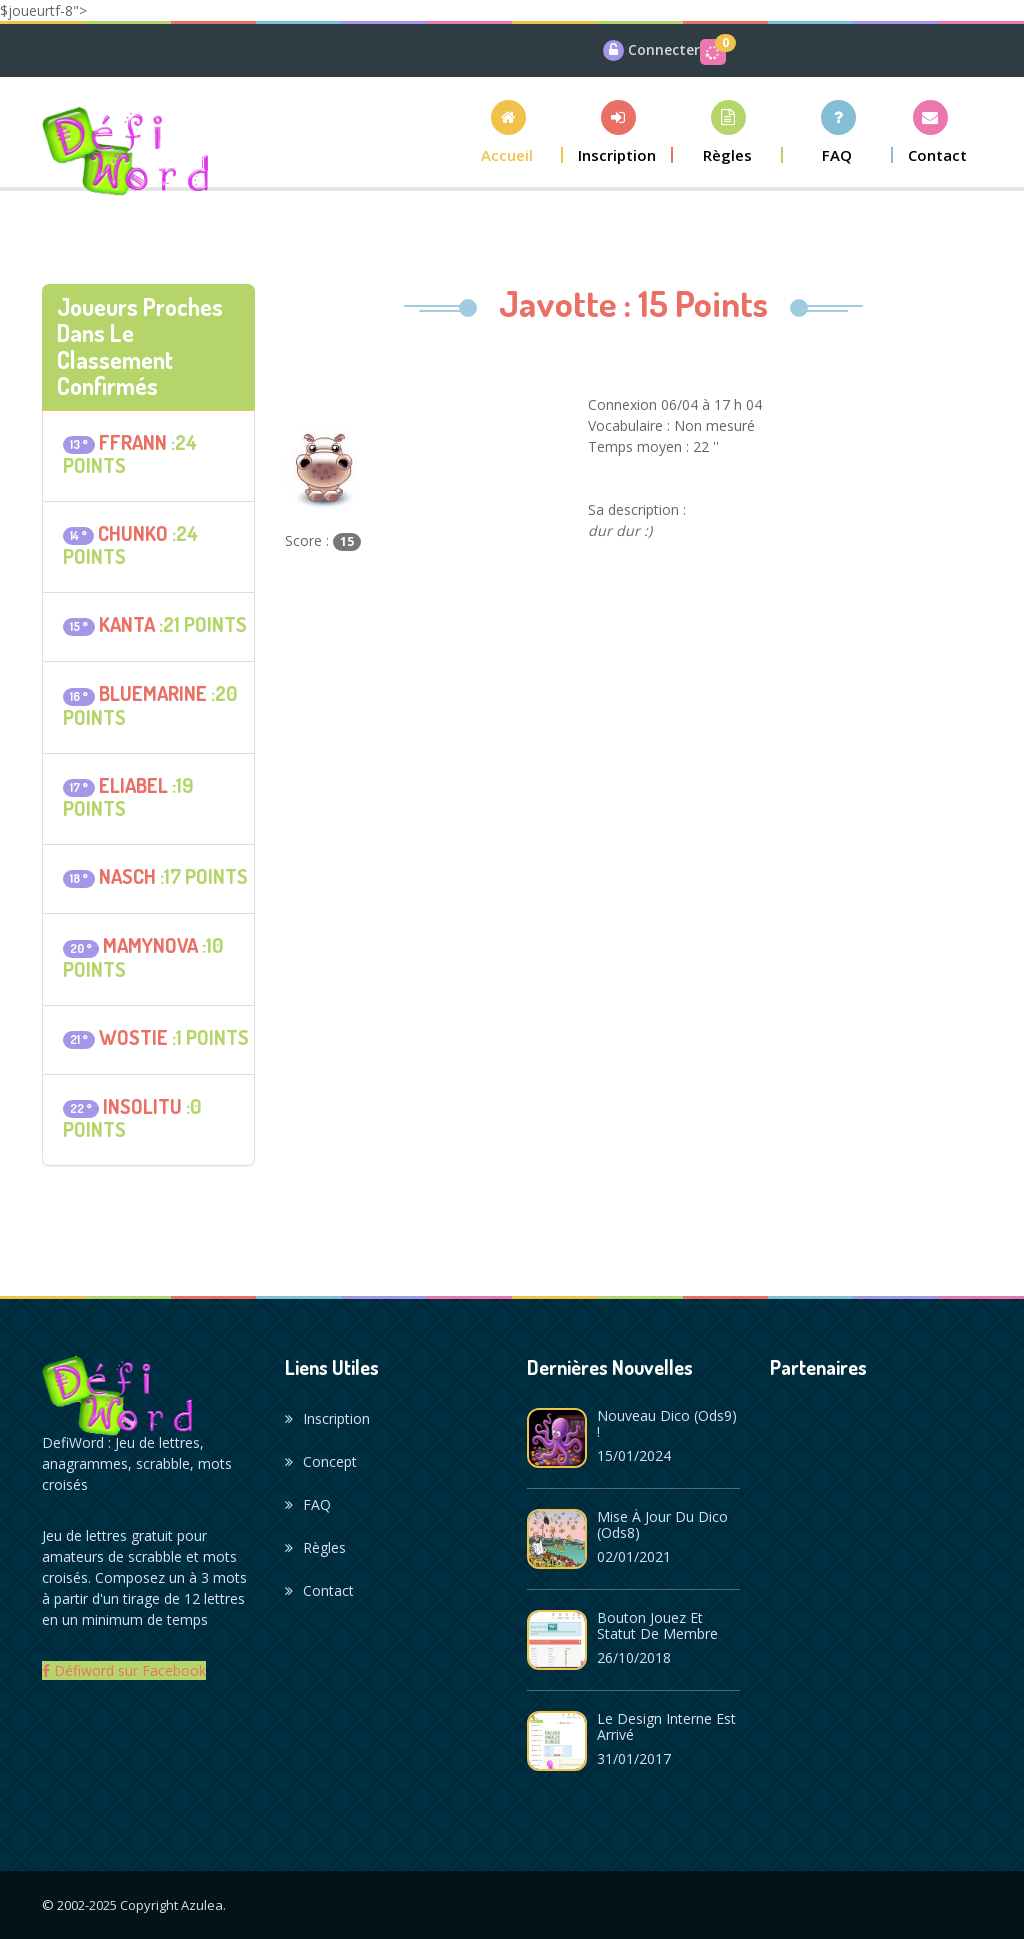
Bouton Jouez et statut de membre (657, 1625)
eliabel (133, 785)
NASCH (127, 876)
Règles (315, 1547)
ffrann (133, 442)
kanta (127, 624)
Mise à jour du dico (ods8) (662, 1524)
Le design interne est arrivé (666, 1726)
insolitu (142, 1106)
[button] (508, 131)
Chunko (133, 533)
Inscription (327, 1418)
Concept (321, 1461)
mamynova (150, 945)
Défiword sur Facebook (124, 1670)
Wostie (133, 1037)
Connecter (664, 49)
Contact (319, 1590)
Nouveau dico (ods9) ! (667, 1423)
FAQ (308, 1504)
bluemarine (153, 693)
